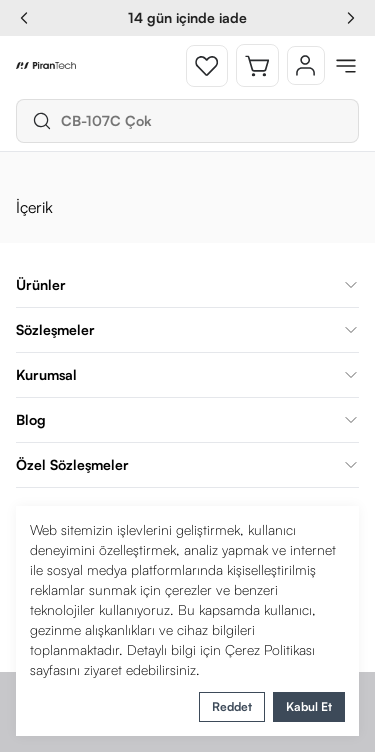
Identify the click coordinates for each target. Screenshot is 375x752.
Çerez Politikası (270, 649)
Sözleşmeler (187, 329)
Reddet (232, 706)
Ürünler (187, 284)
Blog (187, 419)
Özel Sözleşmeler (187, 464)
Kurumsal (187, 374)
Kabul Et (309, 706)
